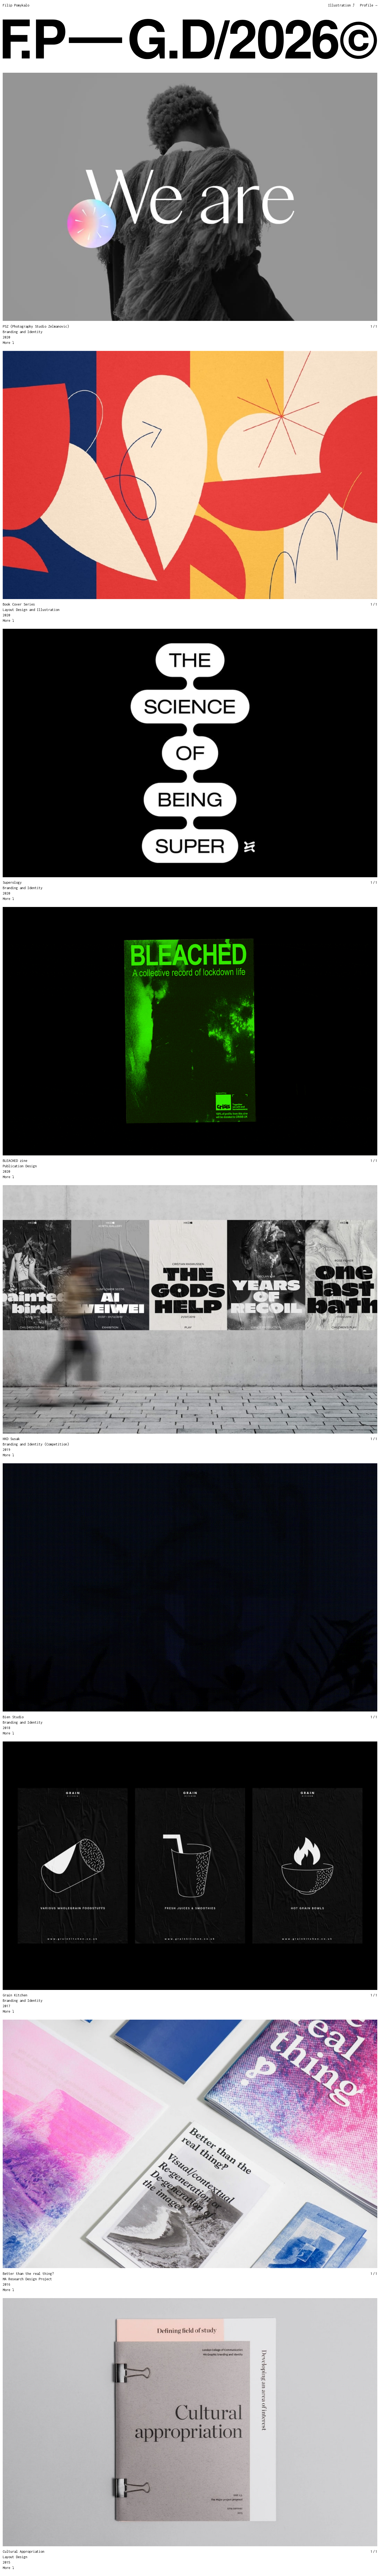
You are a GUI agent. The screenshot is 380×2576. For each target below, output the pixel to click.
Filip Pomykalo (16, 5)
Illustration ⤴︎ (341, 5)
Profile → (368, 5)
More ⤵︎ (8, 343)
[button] (96, 196)
